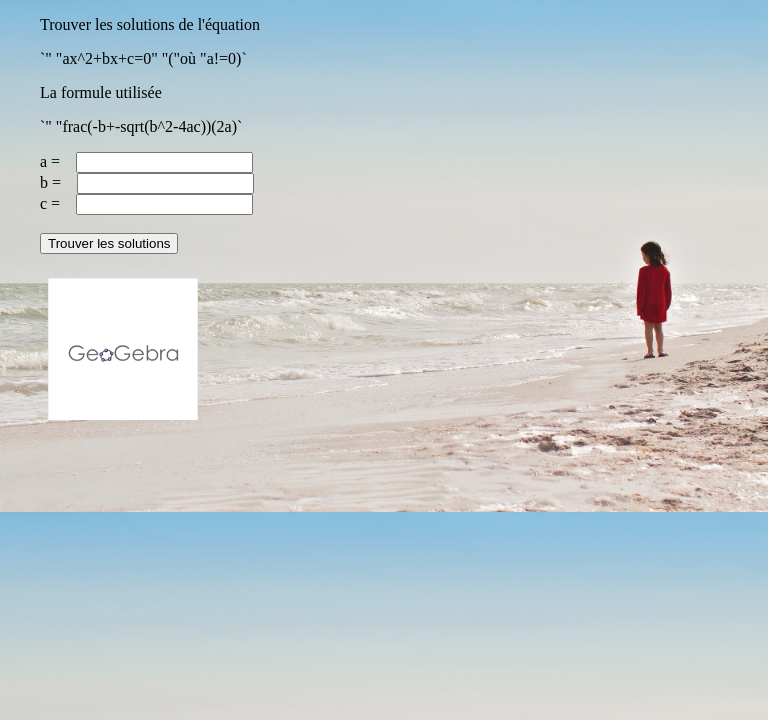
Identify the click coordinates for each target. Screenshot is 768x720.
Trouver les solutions (109, 243)
